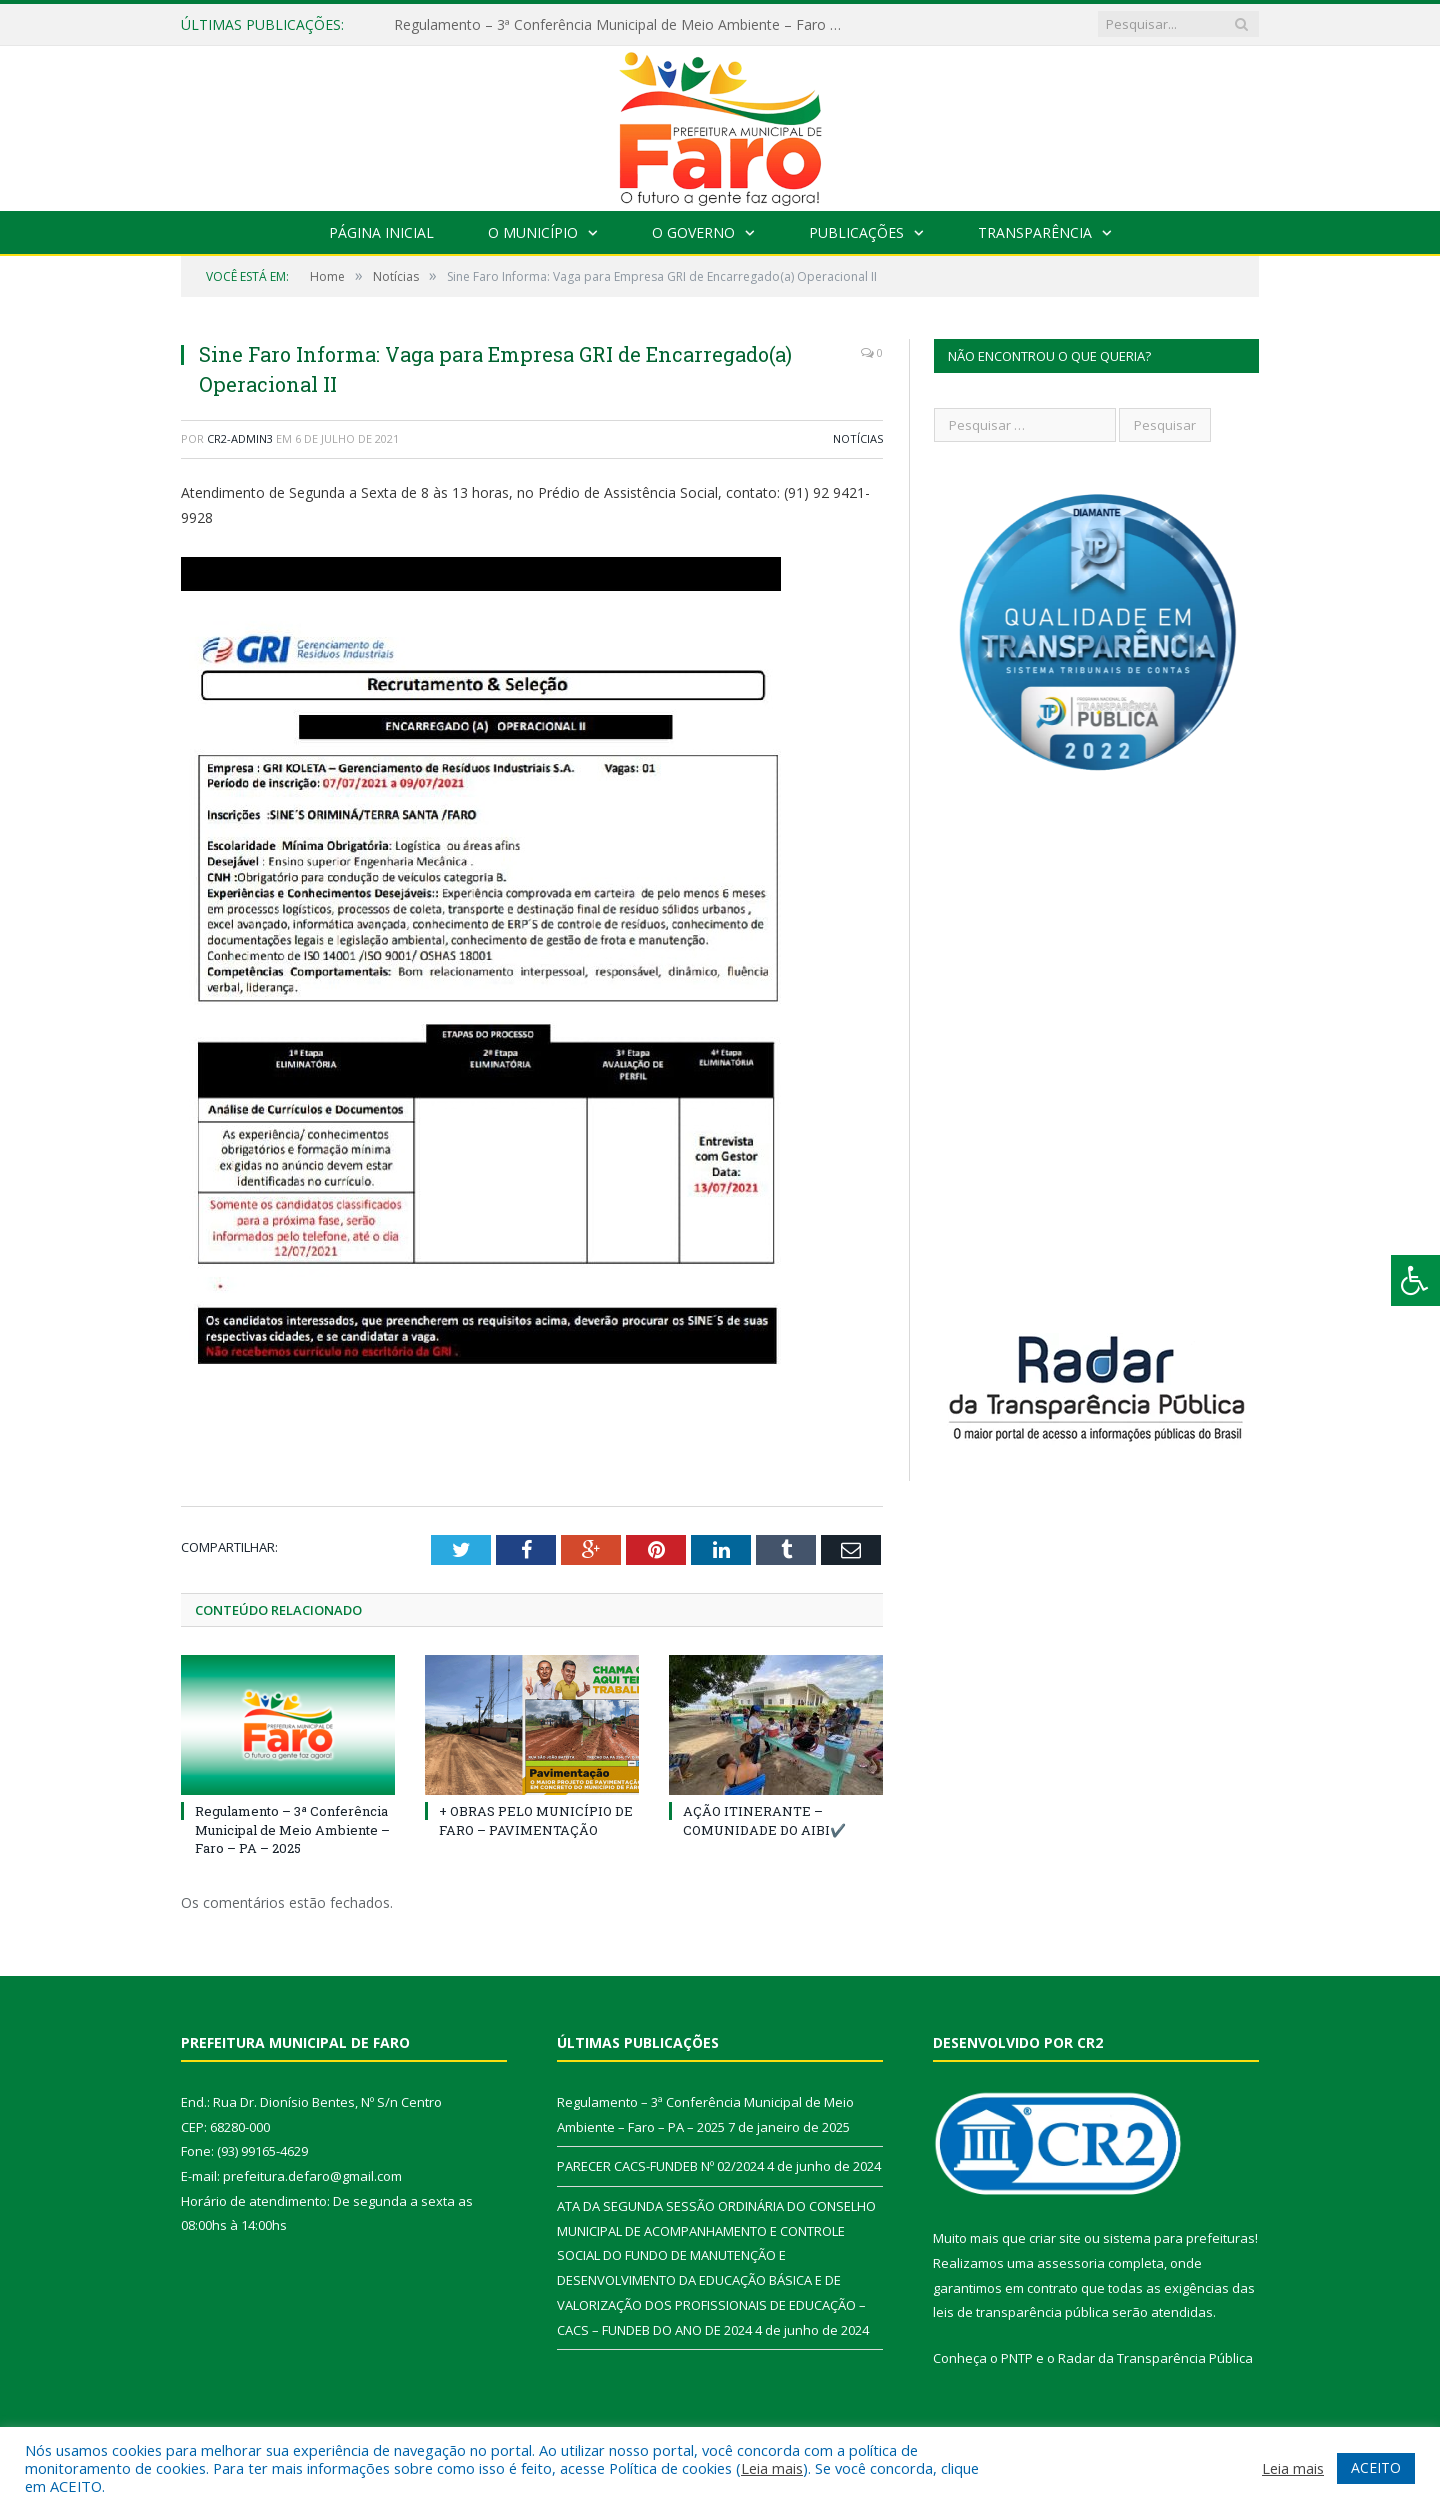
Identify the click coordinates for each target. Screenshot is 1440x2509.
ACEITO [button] (1376, 2467)
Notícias (858, 438)
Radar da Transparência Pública (1155, 2358)
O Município (533, 232)
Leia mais (772, 2468)
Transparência (1035, 232)
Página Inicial (381, 232)
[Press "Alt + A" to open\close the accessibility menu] (1415, 1280)
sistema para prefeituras (1179, 2238)
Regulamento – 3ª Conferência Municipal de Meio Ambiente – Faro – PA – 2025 (624, 25)
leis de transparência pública (1021, 2312)
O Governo (693, 232)
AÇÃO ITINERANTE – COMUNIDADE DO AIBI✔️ (764, 1820)
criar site (1055, 2238)
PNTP (1017, 2358)
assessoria (1071, 2263)
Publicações (856, 232)
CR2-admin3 (240, 438)
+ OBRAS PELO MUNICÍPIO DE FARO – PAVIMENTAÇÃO (536, 1820)
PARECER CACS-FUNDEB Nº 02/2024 (660, 2166)
